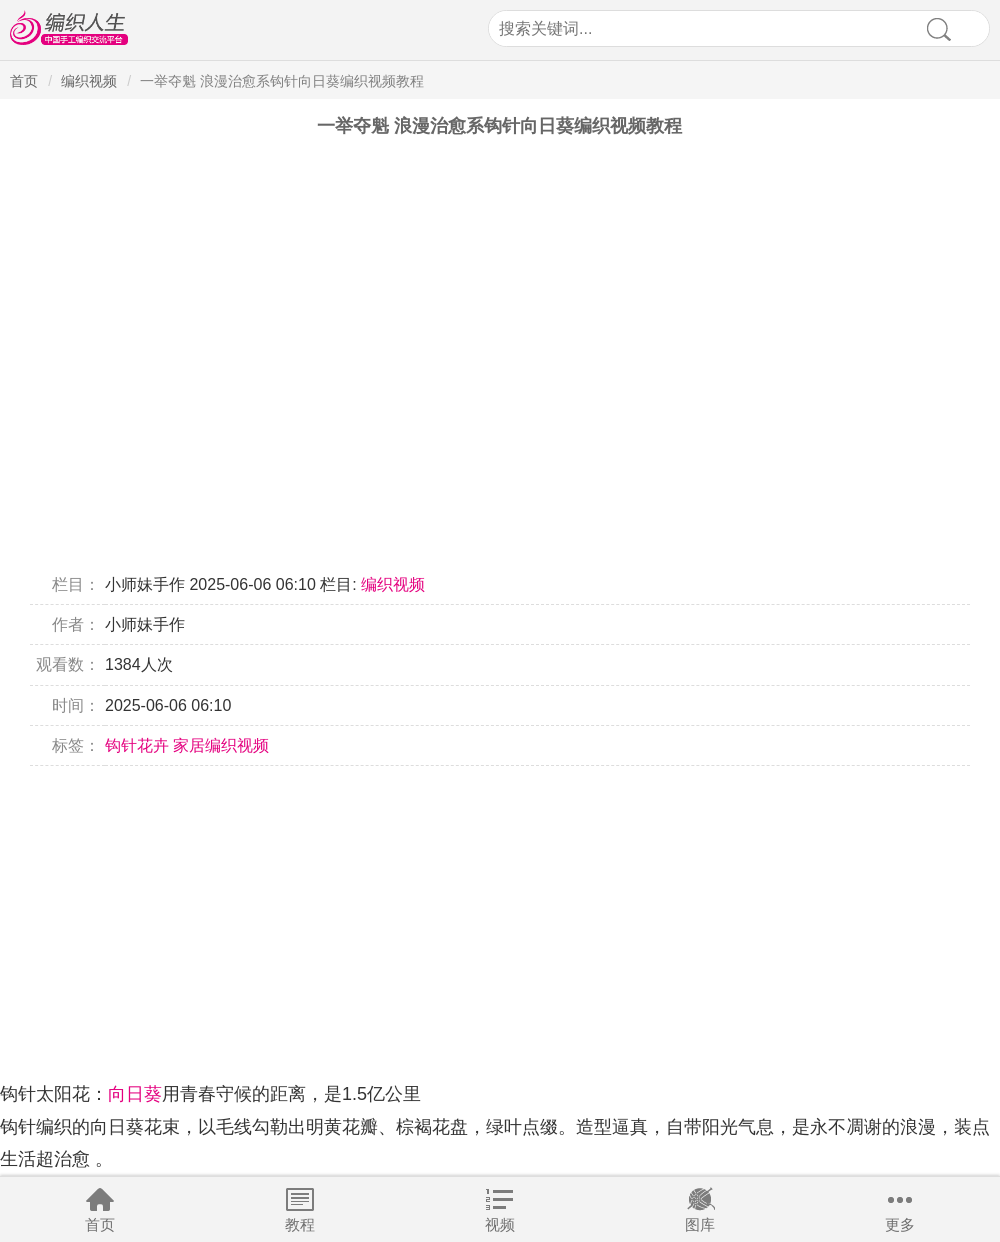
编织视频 (89, 81)
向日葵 (135, 1094)
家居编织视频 (221, 745)
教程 (300, 1224)
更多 (900, 1224)
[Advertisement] (500, 906)
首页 (100, 1224)
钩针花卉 (137, 745)
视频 (500, 1224)
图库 (700, 1224)
